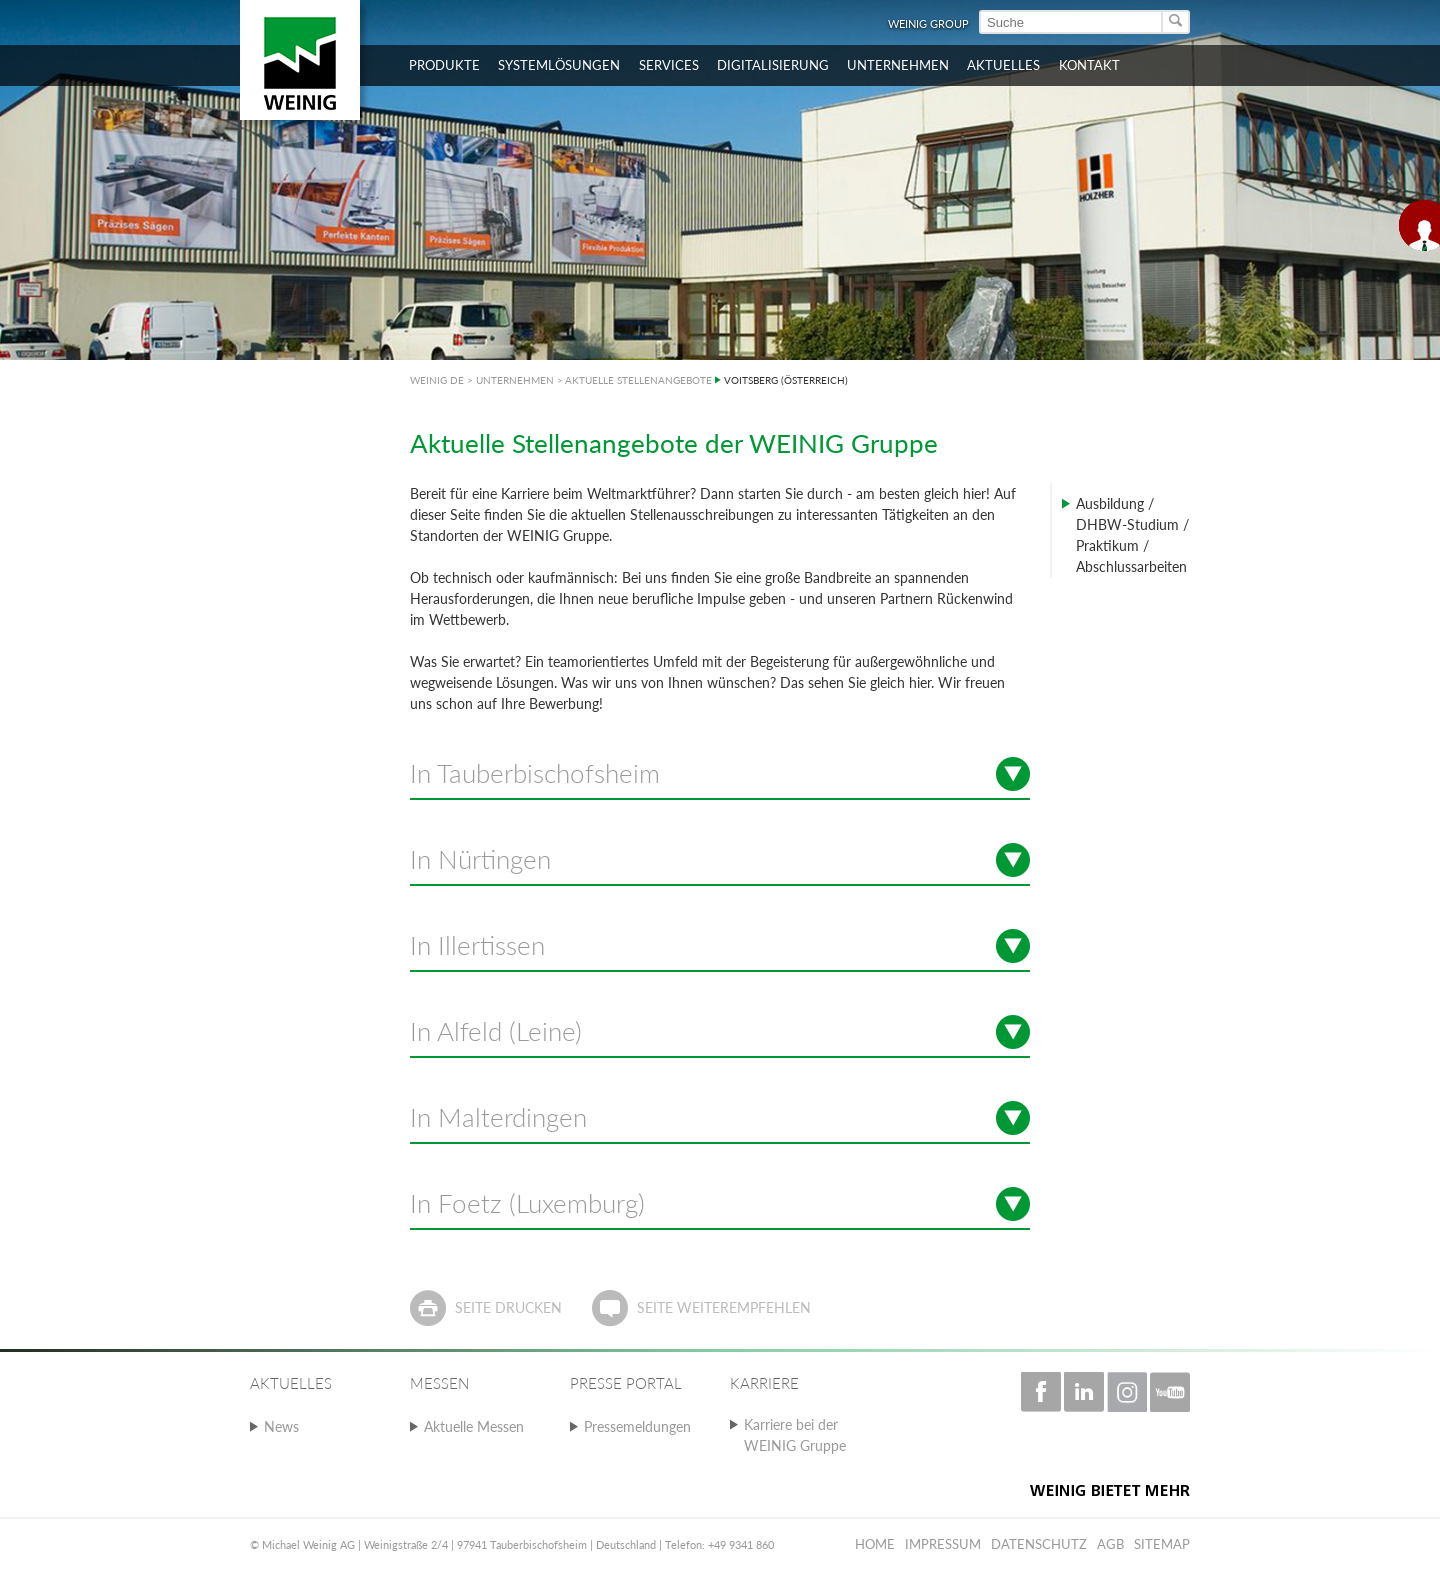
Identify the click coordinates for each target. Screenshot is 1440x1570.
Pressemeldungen (637, 1426)
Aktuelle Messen (474, 1426)
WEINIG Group (928, 23)
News (281, 1426)
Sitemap (1162, 1544)
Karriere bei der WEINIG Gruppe (795, 1435)
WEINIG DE (437, 380)
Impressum (943, 1544)
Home (875, 1544)
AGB (1110, 1544)
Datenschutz (1039, 1544)
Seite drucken (508, 1307)
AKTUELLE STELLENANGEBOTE (638, 380)
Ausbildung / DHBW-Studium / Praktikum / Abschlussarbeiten (1132, 535)
